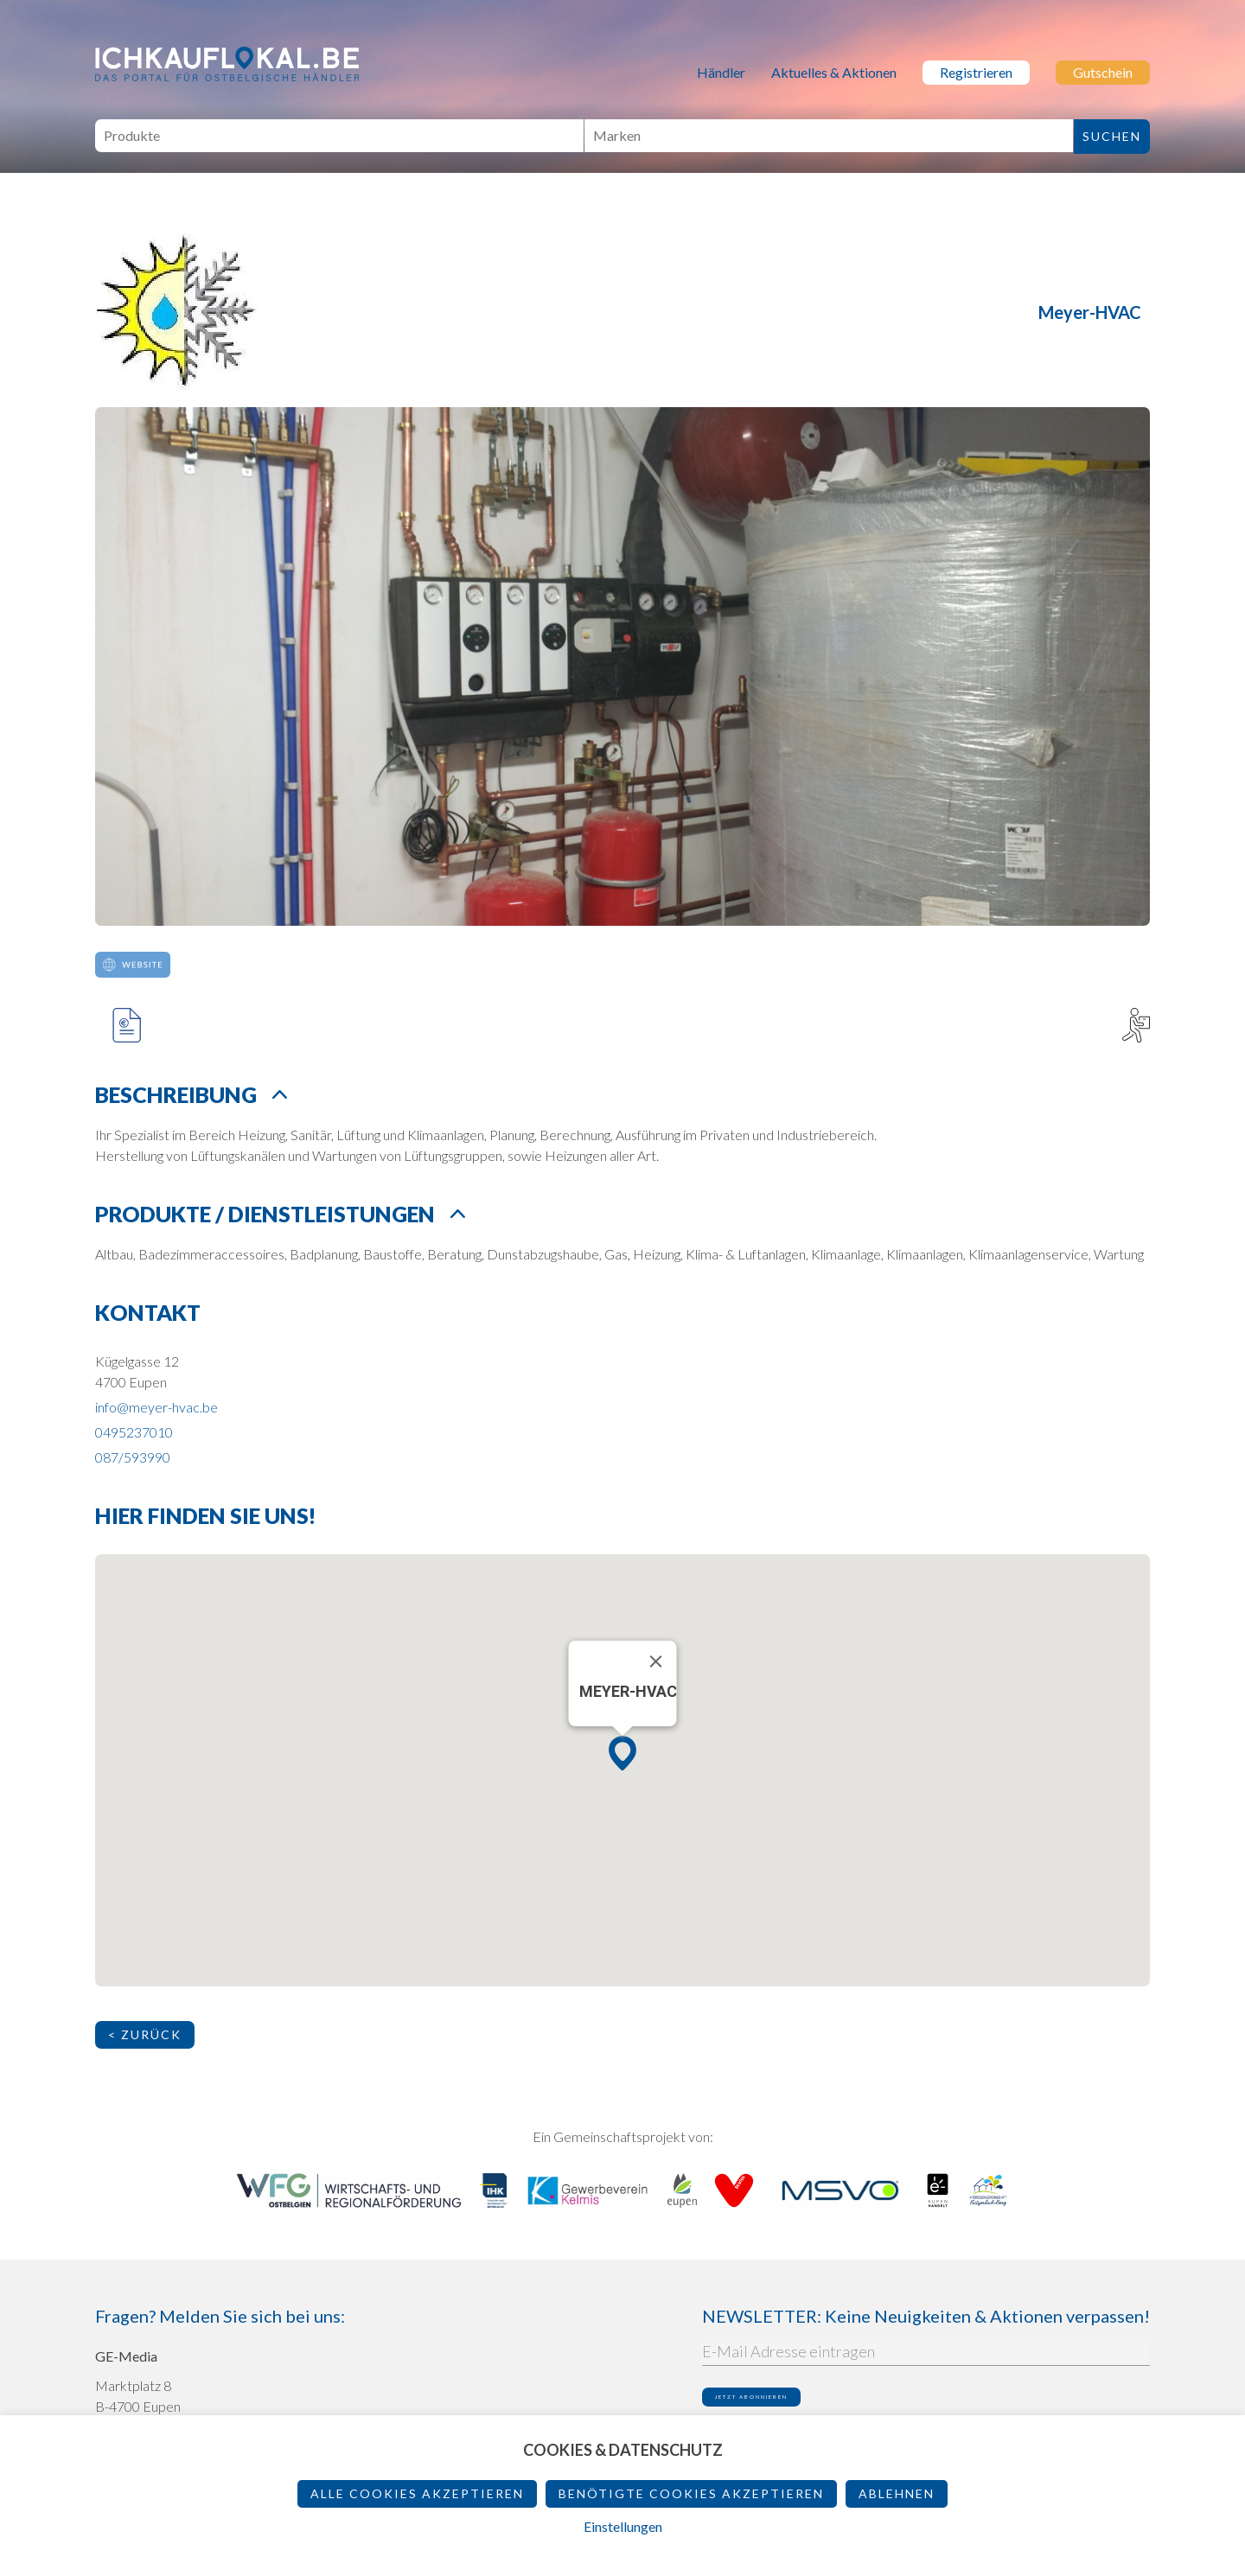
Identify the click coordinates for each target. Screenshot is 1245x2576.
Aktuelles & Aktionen (834, 72)
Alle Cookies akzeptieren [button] (417, 2493)
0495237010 (134, 1432)
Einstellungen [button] (623, 2526)
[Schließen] (656, 1661)
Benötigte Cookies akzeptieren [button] (691, 2493)
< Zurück (145, 2034)
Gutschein (1103, 72)
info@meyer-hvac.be (156, 1407)
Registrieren (976, 72)
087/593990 (132, 1457)
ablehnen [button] (897, 2493)
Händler (721, 72)
